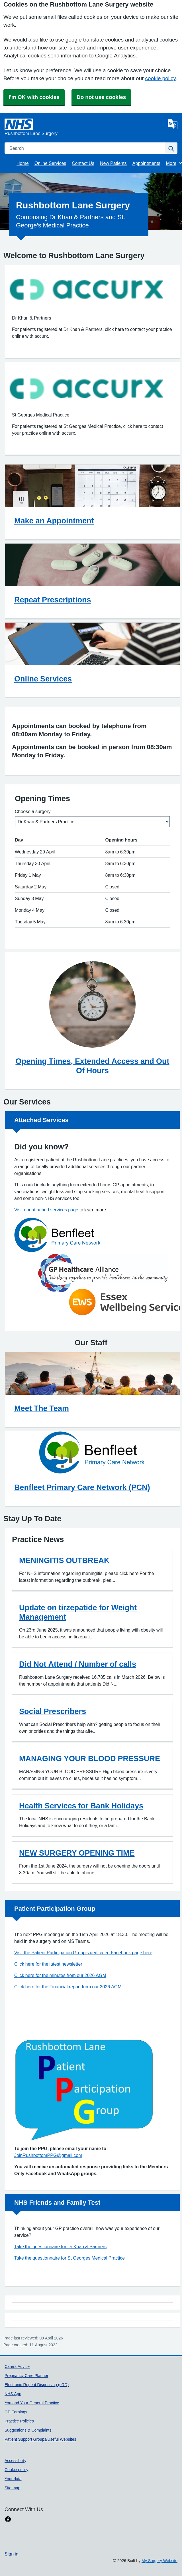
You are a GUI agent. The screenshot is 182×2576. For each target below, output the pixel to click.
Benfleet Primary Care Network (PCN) (82, 1487)
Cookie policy (16, 2470)
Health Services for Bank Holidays (81, 1806)
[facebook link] (8, 2519)
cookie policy (160, 78)
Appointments (146, 163)
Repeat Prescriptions (52, 600)
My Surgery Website (159, 2561)
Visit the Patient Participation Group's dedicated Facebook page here (83, 1952)
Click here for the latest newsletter (48, 1964)
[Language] (172, 124)
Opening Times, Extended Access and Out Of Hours (92, 1065)
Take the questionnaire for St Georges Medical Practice (69, 2258)
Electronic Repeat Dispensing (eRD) (37, 2385)
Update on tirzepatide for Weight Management (78, 1612)
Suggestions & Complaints (28, 2430)
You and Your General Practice (32, 2403)
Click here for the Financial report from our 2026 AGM (68, 1986)
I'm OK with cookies (34, 97)
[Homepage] (85, 128)
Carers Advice (17, 2366)
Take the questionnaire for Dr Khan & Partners (60, 2246)
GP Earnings (16, 2412)
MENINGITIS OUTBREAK (64, 1560)
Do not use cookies (101, 97)
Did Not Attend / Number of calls (77, 1664)
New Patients (113, 163)
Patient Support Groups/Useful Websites (40, 2439)
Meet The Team (41, 1408)
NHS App (13, 2394)
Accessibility (15, 2461)
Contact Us (83, 163)
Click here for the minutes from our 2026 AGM (60, 1975)
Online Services (50, 163)
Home (23, 163)
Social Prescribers (52, 1711)
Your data (13, 2479)
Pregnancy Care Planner (26, 2376)
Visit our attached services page (46, 1209)
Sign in (11, 2554)
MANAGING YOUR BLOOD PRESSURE (89, 1758)
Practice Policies (19, 2421)
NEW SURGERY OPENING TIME (77, 1853)
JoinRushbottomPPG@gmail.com (48, 2155)
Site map (12, 2488)
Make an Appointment (54, 521)
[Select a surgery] (92, 821)
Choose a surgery (32, 811)
